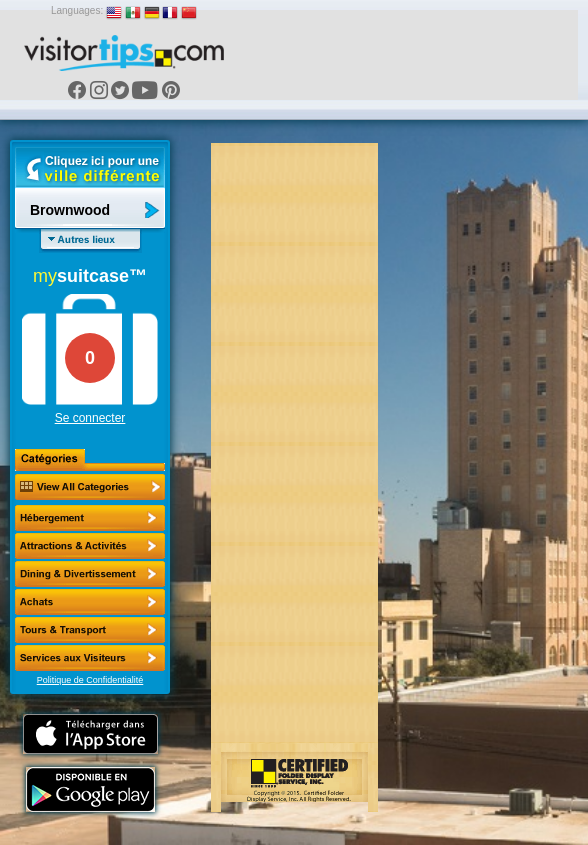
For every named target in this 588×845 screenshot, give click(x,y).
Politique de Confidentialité (90, 680)
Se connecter (90, 418)
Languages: (77, 10)
